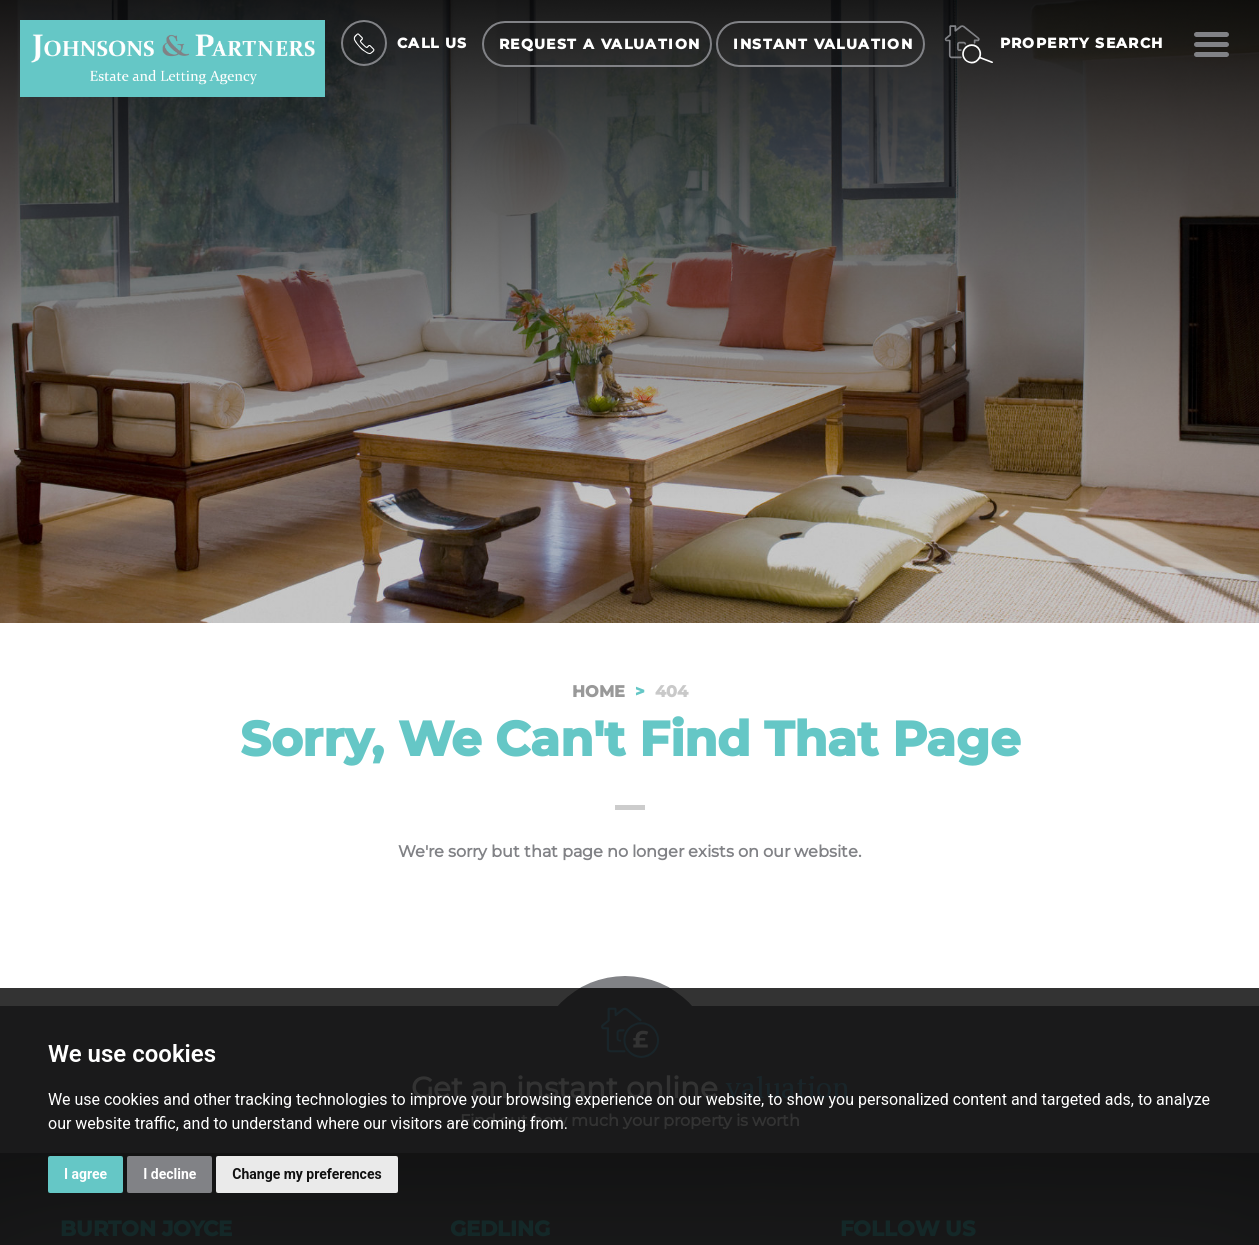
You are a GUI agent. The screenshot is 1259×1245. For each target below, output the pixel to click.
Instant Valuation (823, 44)
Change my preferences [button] (306, 1174)
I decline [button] (169, 1174)
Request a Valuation (600, 44)
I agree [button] (85, 1174)
